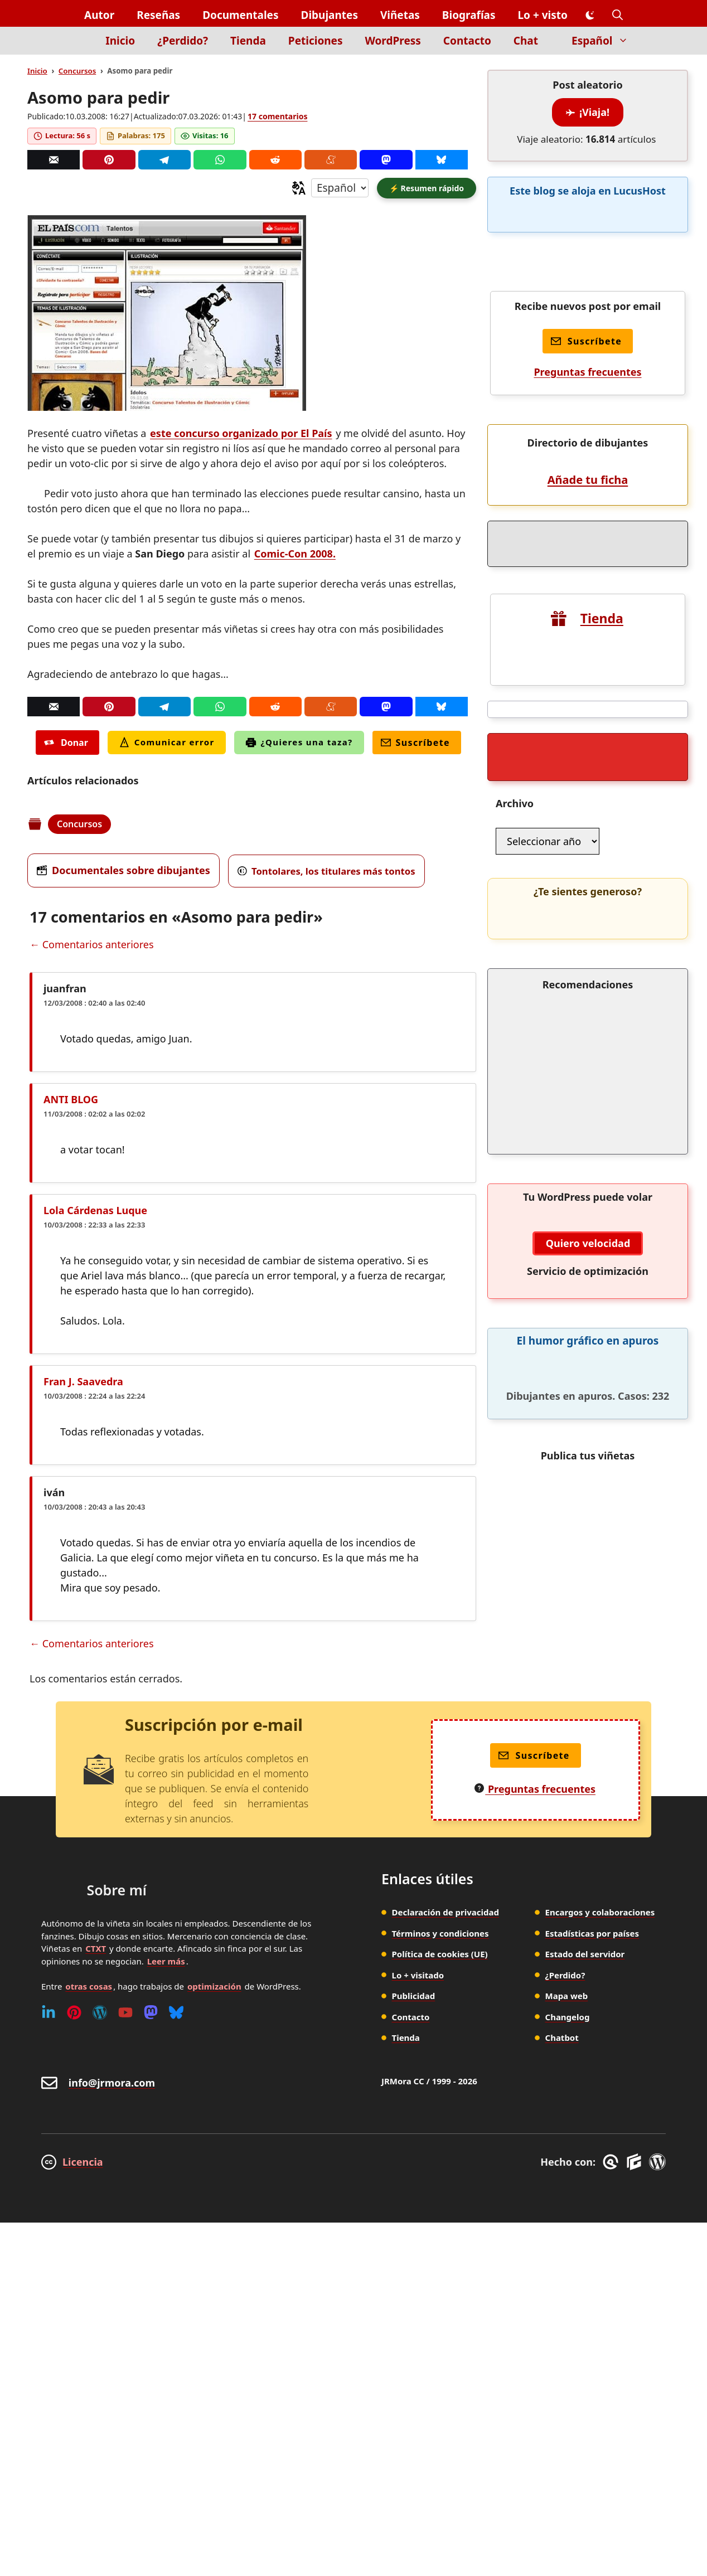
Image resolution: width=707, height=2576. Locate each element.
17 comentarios (277, 116)
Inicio (120, 40)
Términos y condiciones (440, 1933)
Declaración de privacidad (446, 1912)
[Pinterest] (109, 159)
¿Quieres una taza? (299, 742)
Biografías (469, 15)
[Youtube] (125, 2012)
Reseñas (158, 15)
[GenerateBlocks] (636, 2162)
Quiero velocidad (588, 1243)
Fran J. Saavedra (83, 1381)
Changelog (567, 2016)
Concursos (77, 71)
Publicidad (413, 1995)
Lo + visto (543, 15)
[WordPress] (100, 2012)
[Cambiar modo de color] (590, 15)
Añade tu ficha (588, 479)
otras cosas (88, 1986)
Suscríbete (415, 742)
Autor (99, 15)
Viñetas (400, 15)
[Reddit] (275, 159)
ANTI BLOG (70, 1099)
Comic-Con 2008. (295, 553)
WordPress (393, 40)
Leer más (166, 1961)
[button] (617, 15)
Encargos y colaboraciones (600, 1912)
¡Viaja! (587, 112)
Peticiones (315, 40)
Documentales (240, 15)
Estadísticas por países (592, 1933)
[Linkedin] (48, 2012)
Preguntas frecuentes (587, 372)
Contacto (467, 40)
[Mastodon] (386, 159)
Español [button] (606, 41)
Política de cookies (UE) (440, 1953)
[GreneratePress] (612, 2162)
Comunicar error (167, 742)
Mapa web (566, 1995)
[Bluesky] (441, 159)
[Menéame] (330, 159)
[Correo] (53, 159)
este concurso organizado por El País (241, 433)
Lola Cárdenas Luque (95, 1210)
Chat (526, 40)
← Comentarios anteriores (92, 944)
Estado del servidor (585, 1953)
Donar (66, 742)
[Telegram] (164, 159)
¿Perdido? (182, 40)
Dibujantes (329, 15)
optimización (214, 1986)
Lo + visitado (418, 1975)
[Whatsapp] (219, 159)
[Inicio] (75, 47)
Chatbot (562, 2037)
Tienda (248, 40)
